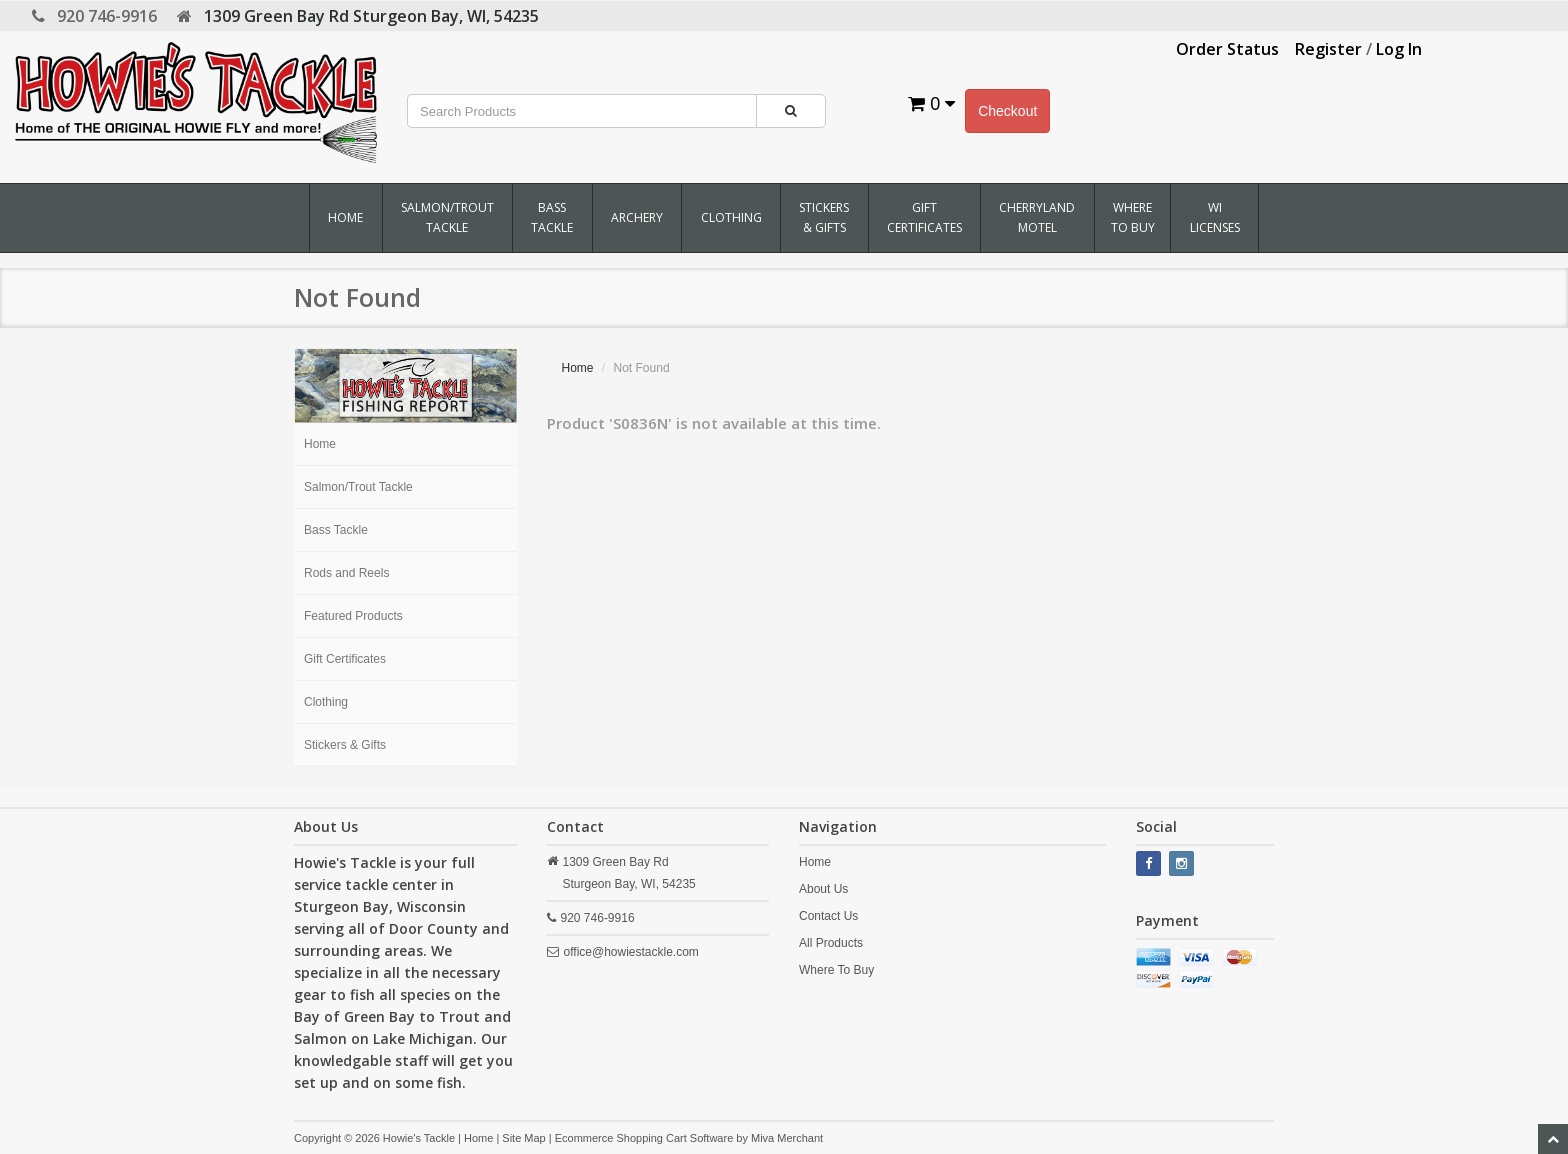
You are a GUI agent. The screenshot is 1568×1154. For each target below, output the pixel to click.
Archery (637, 217)
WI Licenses (1215, 217)
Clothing (731, 217)
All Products (831, 943)
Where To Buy (1133, 217)
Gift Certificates (924, 217)
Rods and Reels (346, 573)
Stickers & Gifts (824, 217)
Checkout (1007, 111)
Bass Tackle (552, 217)
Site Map (523, 1138)
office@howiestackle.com (631, 952)
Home (345, 217)
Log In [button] (1399, 49)
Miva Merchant (787, 1138)
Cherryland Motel (1037, 217)
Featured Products (353, 616)
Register (1328, 49)
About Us (823, 889)
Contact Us (828, 916)
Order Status (1227, 49)
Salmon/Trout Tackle (447, 217)
